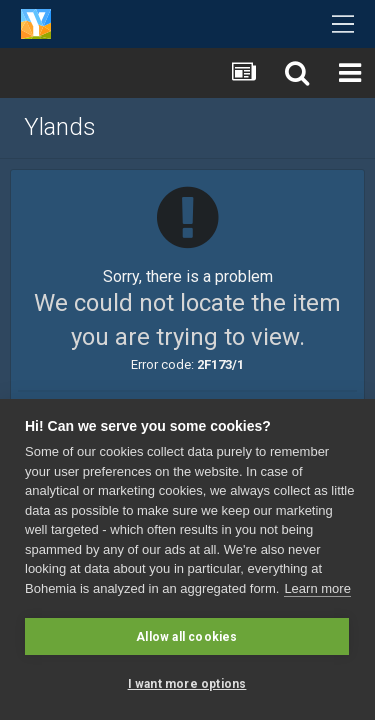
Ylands (60, 127)
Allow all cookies (186, 637)
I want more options (187, 684)
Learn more (317, 588)
